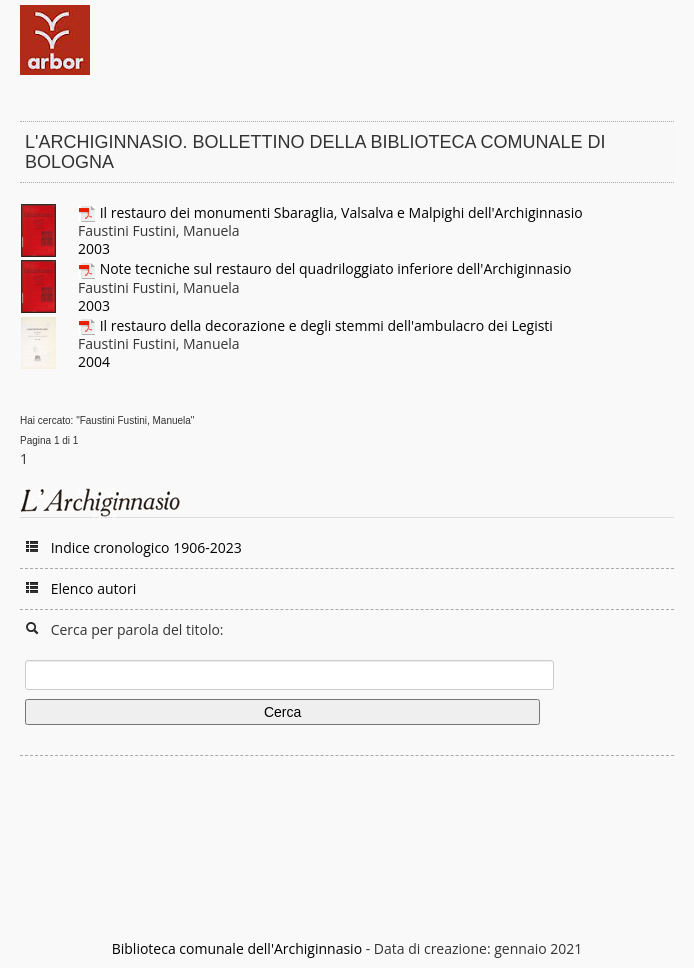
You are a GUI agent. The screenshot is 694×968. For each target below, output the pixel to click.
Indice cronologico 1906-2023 (146, 547)
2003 (94, 248)
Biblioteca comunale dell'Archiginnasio (237, 948)
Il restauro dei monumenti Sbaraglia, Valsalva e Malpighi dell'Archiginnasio (341, 212)
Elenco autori (94, 588)
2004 (94, 361)
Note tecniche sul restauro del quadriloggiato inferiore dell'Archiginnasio (336, 268)
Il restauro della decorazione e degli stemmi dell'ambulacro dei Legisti (326, 325)
